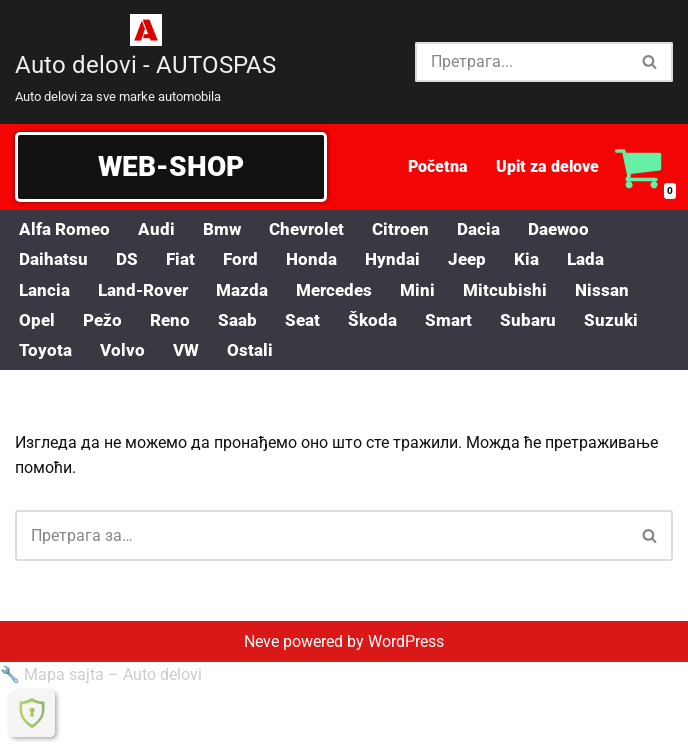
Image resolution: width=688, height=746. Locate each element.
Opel (37, 322)
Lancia (46, 291)
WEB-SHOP (171, 166)
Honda (320, 260)
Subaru (543, 322)
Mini (435, 291)
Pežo (104, 322)
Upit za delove (547, 166)
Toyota (46, 353)
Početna (438, 166)
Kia (541, 260)
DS (130, 260)
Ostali (254, 353)
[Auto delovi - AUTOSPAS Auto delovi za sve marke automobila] (145, 62)
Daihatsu (55, 260)
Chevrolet (315, 229)
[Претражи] (521, 62)
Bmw (227, 229)
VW (189, 353)
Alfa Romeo (66, 229)
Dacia (494, 229)
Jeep (480, 260)
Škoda (382, 322)
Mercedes (348, 291)
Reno (174, 322)
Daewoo (577, 229)
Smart (461, 322)
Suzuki (627, 322)
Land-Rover (149, 291)
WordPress (406, 724)
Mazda (252, 291)
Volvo (124, 353)
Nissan (622, 291)
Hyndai (403, 260)
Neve (261, 724)
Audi (160, 229)
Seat (310, 322)
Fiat (185, 260)
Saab (243, 322)
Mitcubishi (523, 291)
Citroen (413, 229)
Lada (602, 260)
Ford (247, 260)
